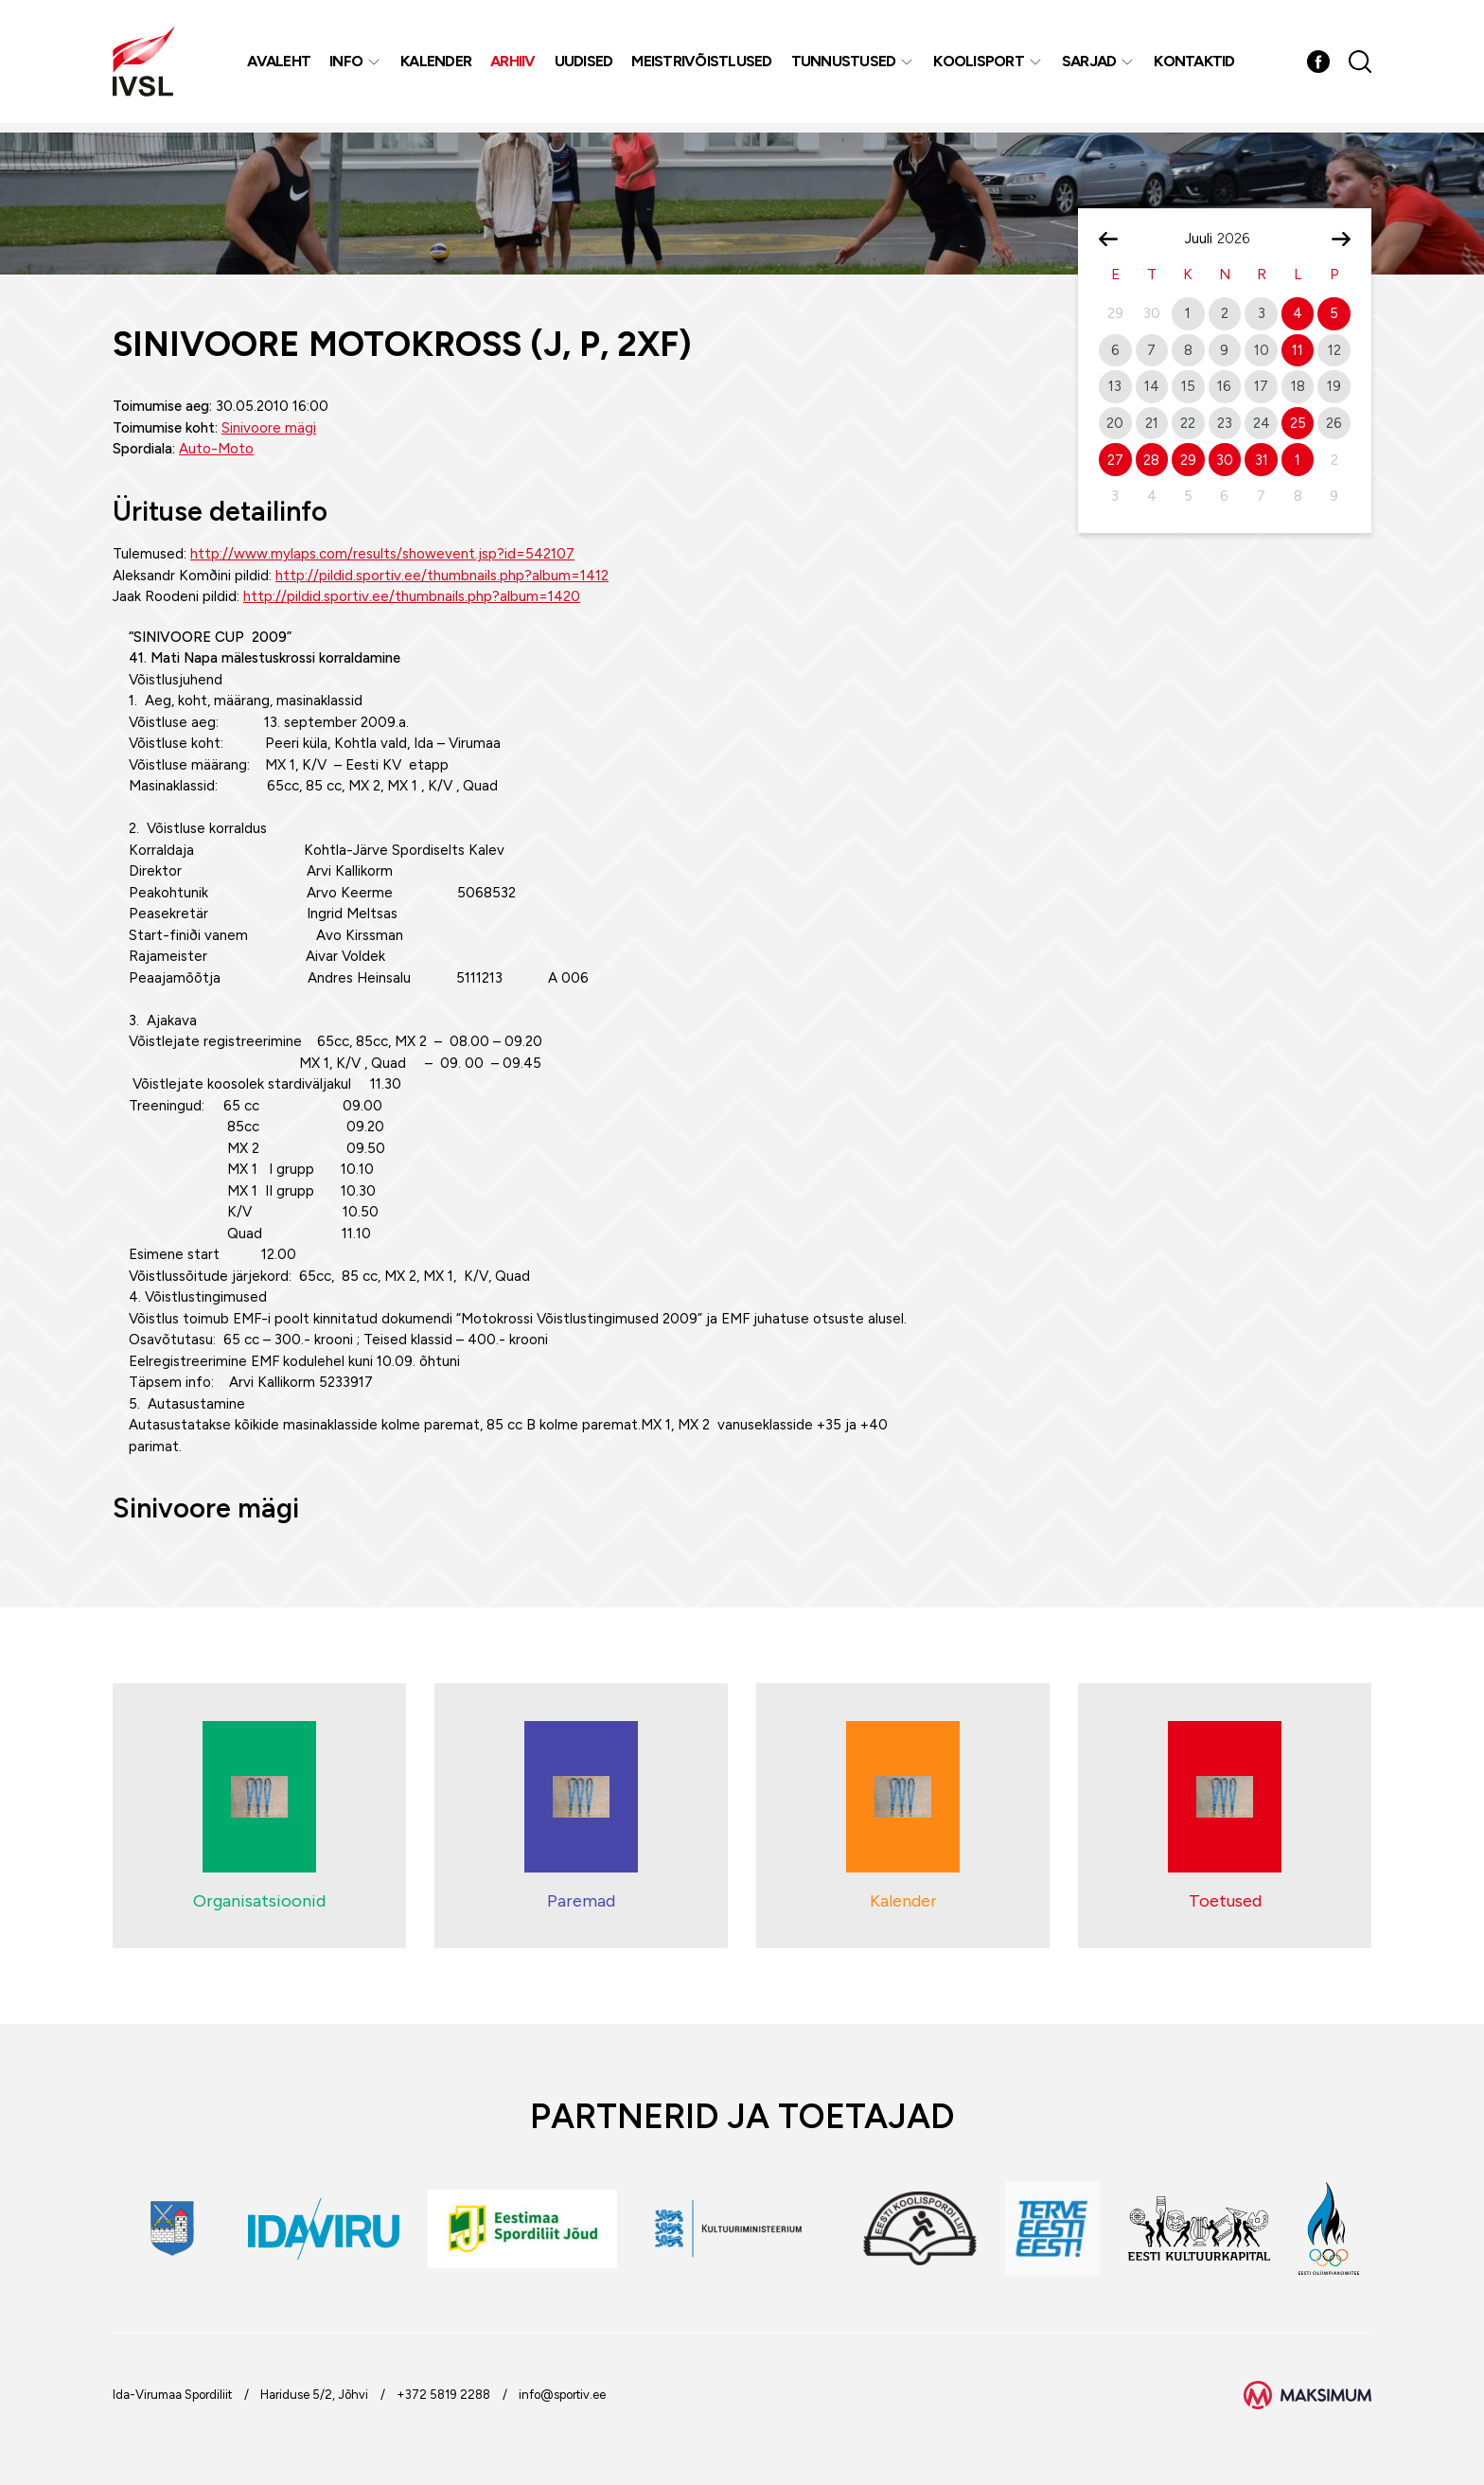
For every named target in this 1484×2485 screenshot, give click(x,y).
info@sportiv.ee (562, 2394)
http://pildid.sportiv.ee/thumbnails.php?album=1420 (411, 596)
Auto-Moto (216, 448)
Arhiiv (515, 66)
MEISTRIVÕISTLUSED (703, 66)
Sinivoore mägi (268, 427)
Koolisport (980, 66)
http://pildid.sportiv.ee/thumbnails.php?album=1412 (442, 575)
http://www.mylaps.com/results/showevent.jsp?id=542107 (382, 553)
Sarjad (1091, 66)
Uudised (585, 66)
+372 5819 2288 (443, 2394)
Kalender (437, 66)
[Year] (1240, 238)
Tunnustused (845, 66)
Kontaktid (1196, 66)
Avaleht (280, 66)
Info (347, 66)
